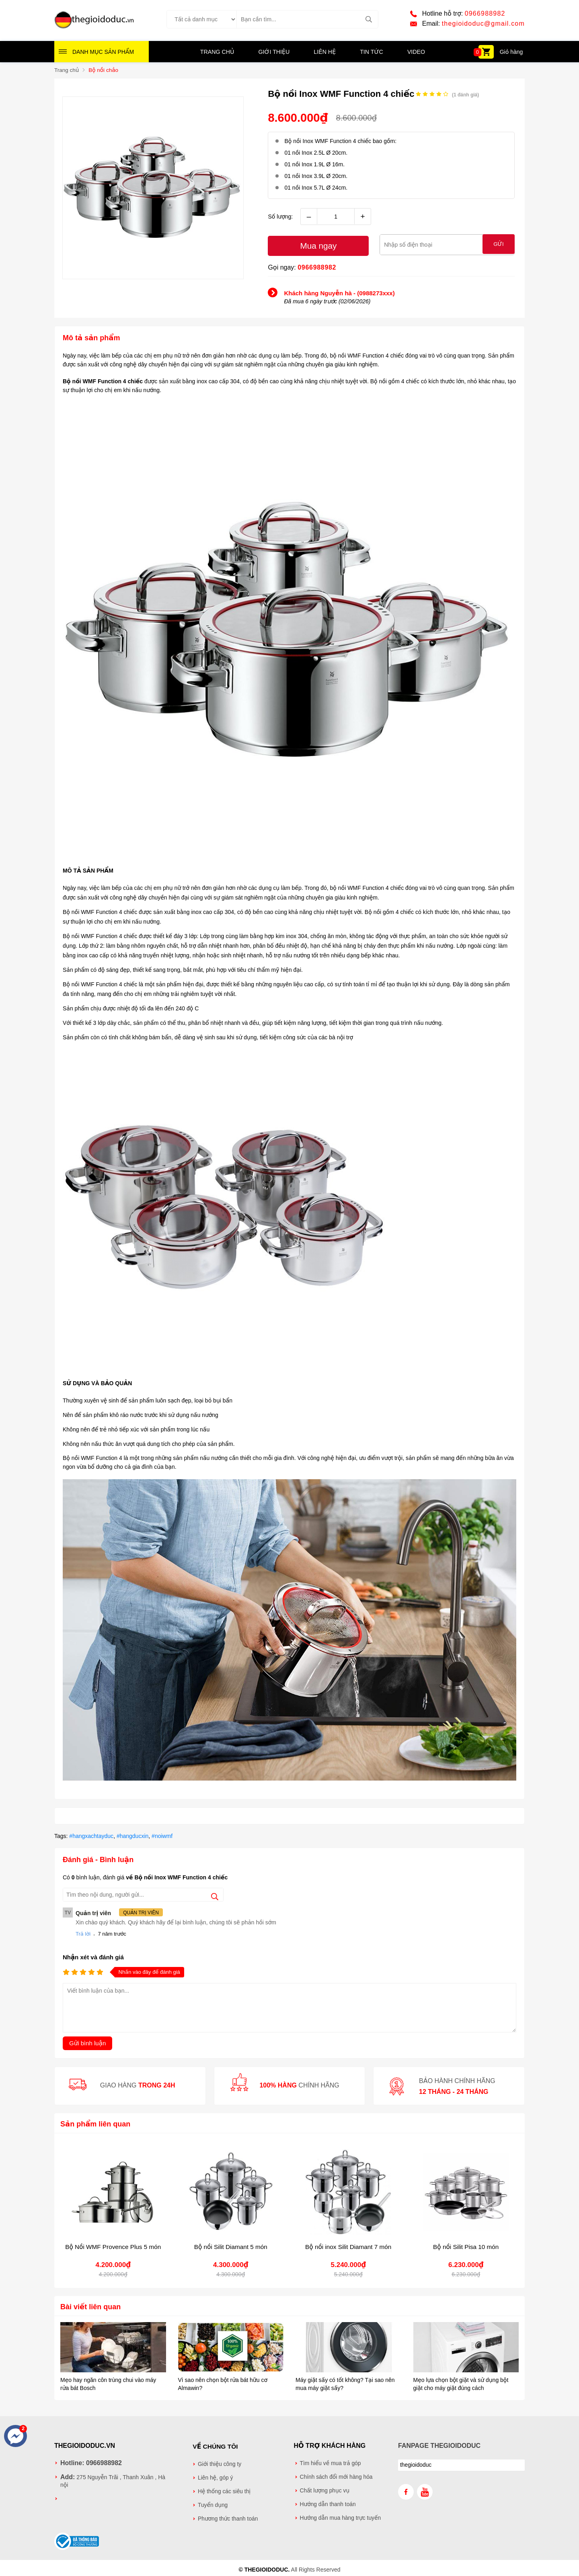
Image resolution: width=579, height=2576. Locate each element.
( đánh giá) (465, 95)
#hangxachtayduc (91, 1835)
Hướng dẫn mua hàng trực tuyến (340, 2517)
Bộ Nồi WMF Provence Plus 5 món (113, 2246)
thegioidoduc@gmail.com (483, 23)
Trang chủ (217, 52)
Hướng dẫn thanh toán (328, 2503)
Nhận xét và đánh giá (93, 1956)
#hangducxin (132, 1835)
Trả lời (83, 1933)
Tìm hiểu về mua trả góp (330, 2462)
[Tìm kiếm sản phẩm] (307, 20)
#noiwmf (162, 1835)
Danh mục (103, 53)
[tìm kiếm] (369, 20)
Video (415, 52)
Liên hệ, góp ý (215, 2476)
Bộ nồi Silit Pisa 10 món (465, 2246)
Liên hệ (324, 52)
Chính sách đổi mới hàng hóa (336, 2476)
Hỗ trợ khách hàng (330, 2444)
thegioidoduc (415, 2464)
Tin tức (370, 52)
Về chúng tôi (215, 2444)
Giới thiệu (274, 52)
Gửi (498, 245)
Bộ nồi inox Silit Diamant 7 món (348, 2246)
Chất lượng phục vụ (325, 2490)
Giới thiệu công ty (219, 2462)
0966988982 (485, 13)
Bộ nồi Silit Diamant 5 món (231, 2246)
